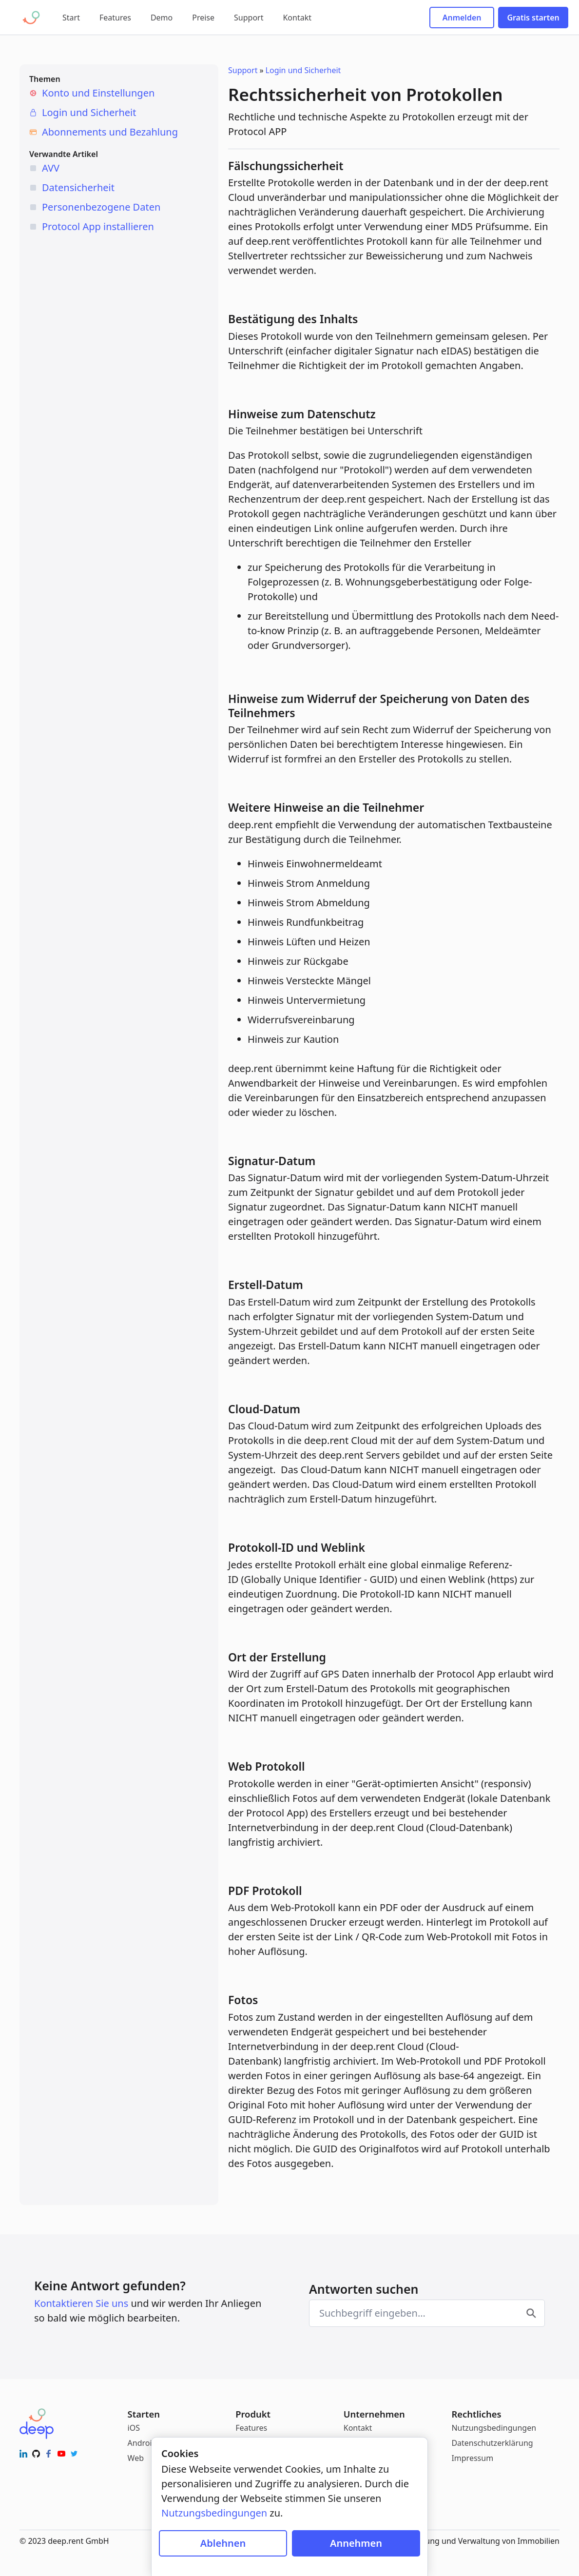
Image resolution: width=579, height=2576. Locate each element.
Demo (162, 17)
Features (115, 17)
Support (248, 17)
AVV (50, 168)
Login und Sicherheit (89, 112)
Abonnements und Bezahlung (110, 131)
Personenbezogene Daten (101, 207)
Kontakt (297, 17)
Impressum (472, 2458)
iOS (134, 2428)
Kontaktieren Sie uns (81, 2303)
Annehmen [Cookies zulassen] (356, 2543)
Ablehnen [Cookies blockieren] (223, 2543)
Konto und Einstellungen (98, 92)
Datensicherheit (78, 187)
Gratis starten (533, 17)
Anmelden (462, 17)
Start (71, 17)
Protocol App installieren (98, 226)
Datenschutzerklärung (492, 2443)
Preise (203, 17)
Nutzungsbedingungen (493, 2428)
